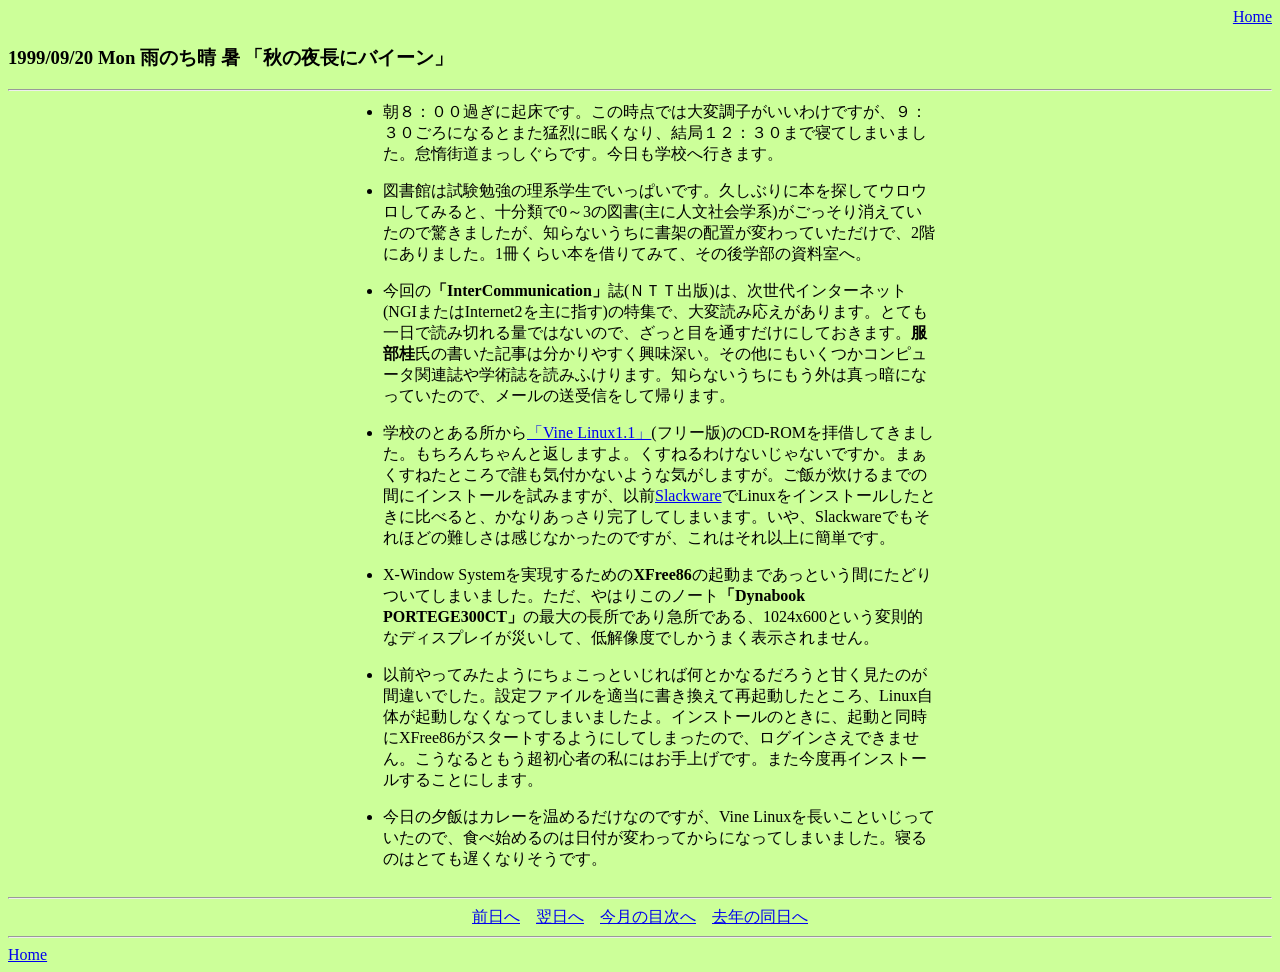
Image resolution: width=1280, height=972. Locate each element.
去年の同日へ (760, 916)
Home (1252, 16)
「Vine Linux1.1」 (589, 432)
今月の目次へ (648, 916)
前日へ (496, 916)
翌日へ (560, 916)
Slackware (688, 495)
